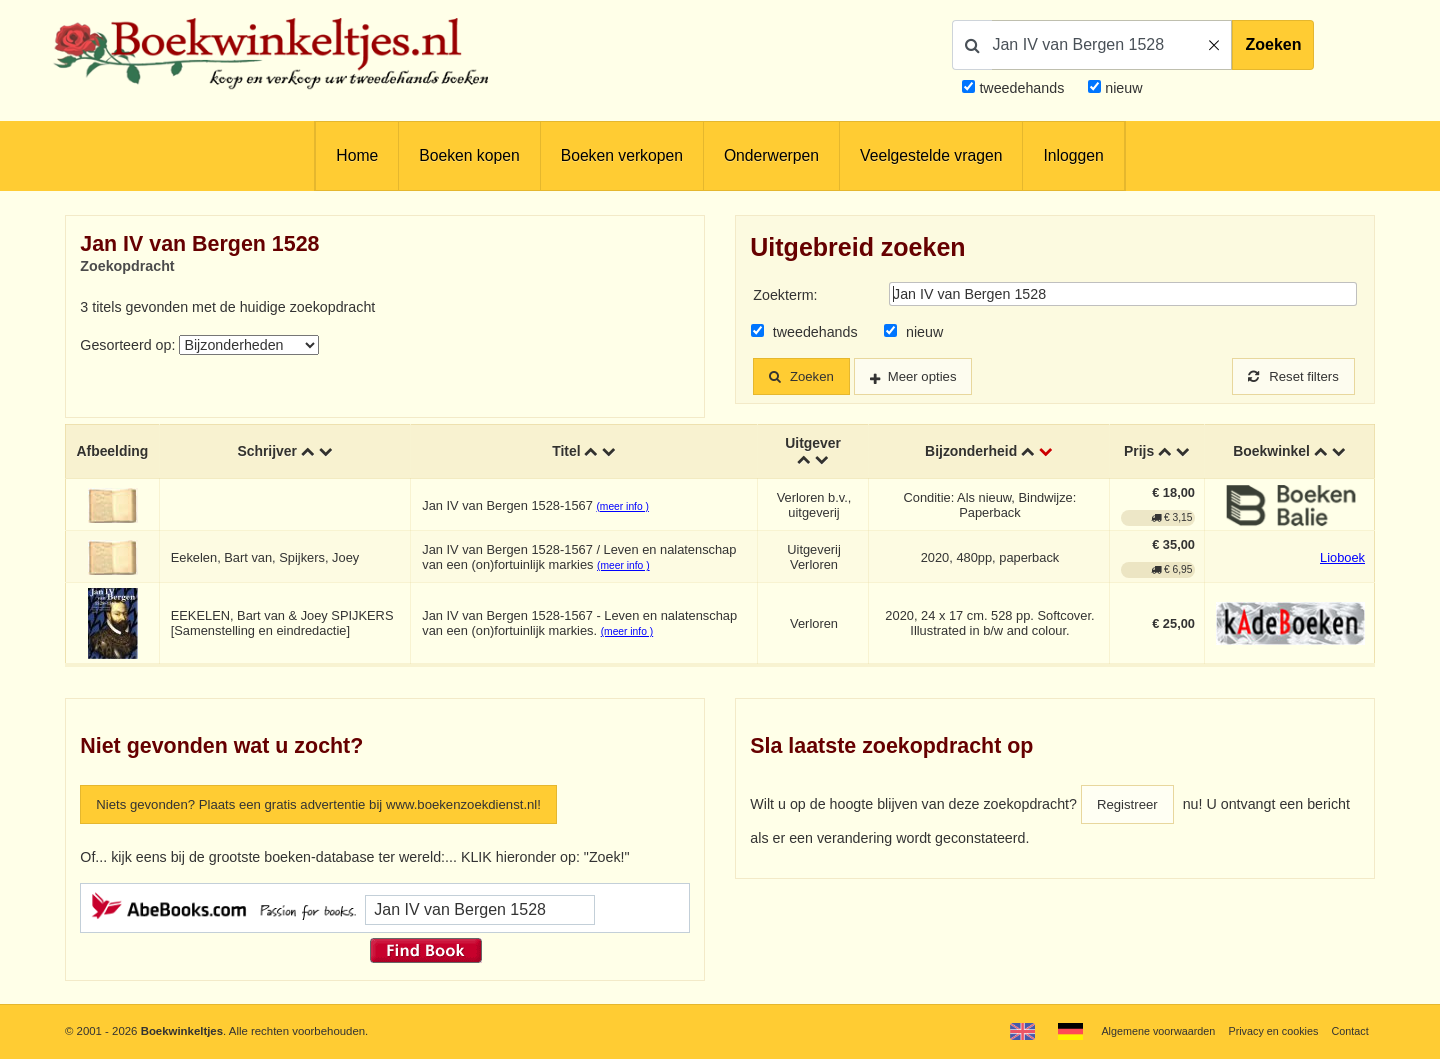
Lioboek (1342, 558)
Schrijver (268, 453)
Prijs (1139, 453)
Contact (1348, 1031)
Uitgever (812, 445)
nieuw (1121, 88)
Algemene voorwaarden (1147, 1031)
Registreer (1130, 806)
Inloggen (1073, 155)
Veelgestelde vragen (931, 155)
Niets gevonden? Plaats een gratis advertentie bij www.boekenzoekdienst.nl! (337, 806)
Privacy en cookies (1268, 1031)
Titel (566, 453)
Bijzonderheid (971, 453)
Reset (1290, 377)
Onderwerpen (771, 155)
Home (357, 155)
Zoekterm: (785, 295)
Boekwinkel (1271, 453)
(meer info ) (623, 507)
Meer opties (933, 377)
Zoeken (1273, 44)
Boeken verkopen (622, 155)
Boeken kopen (469, 155)
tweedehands (1021, 88)
